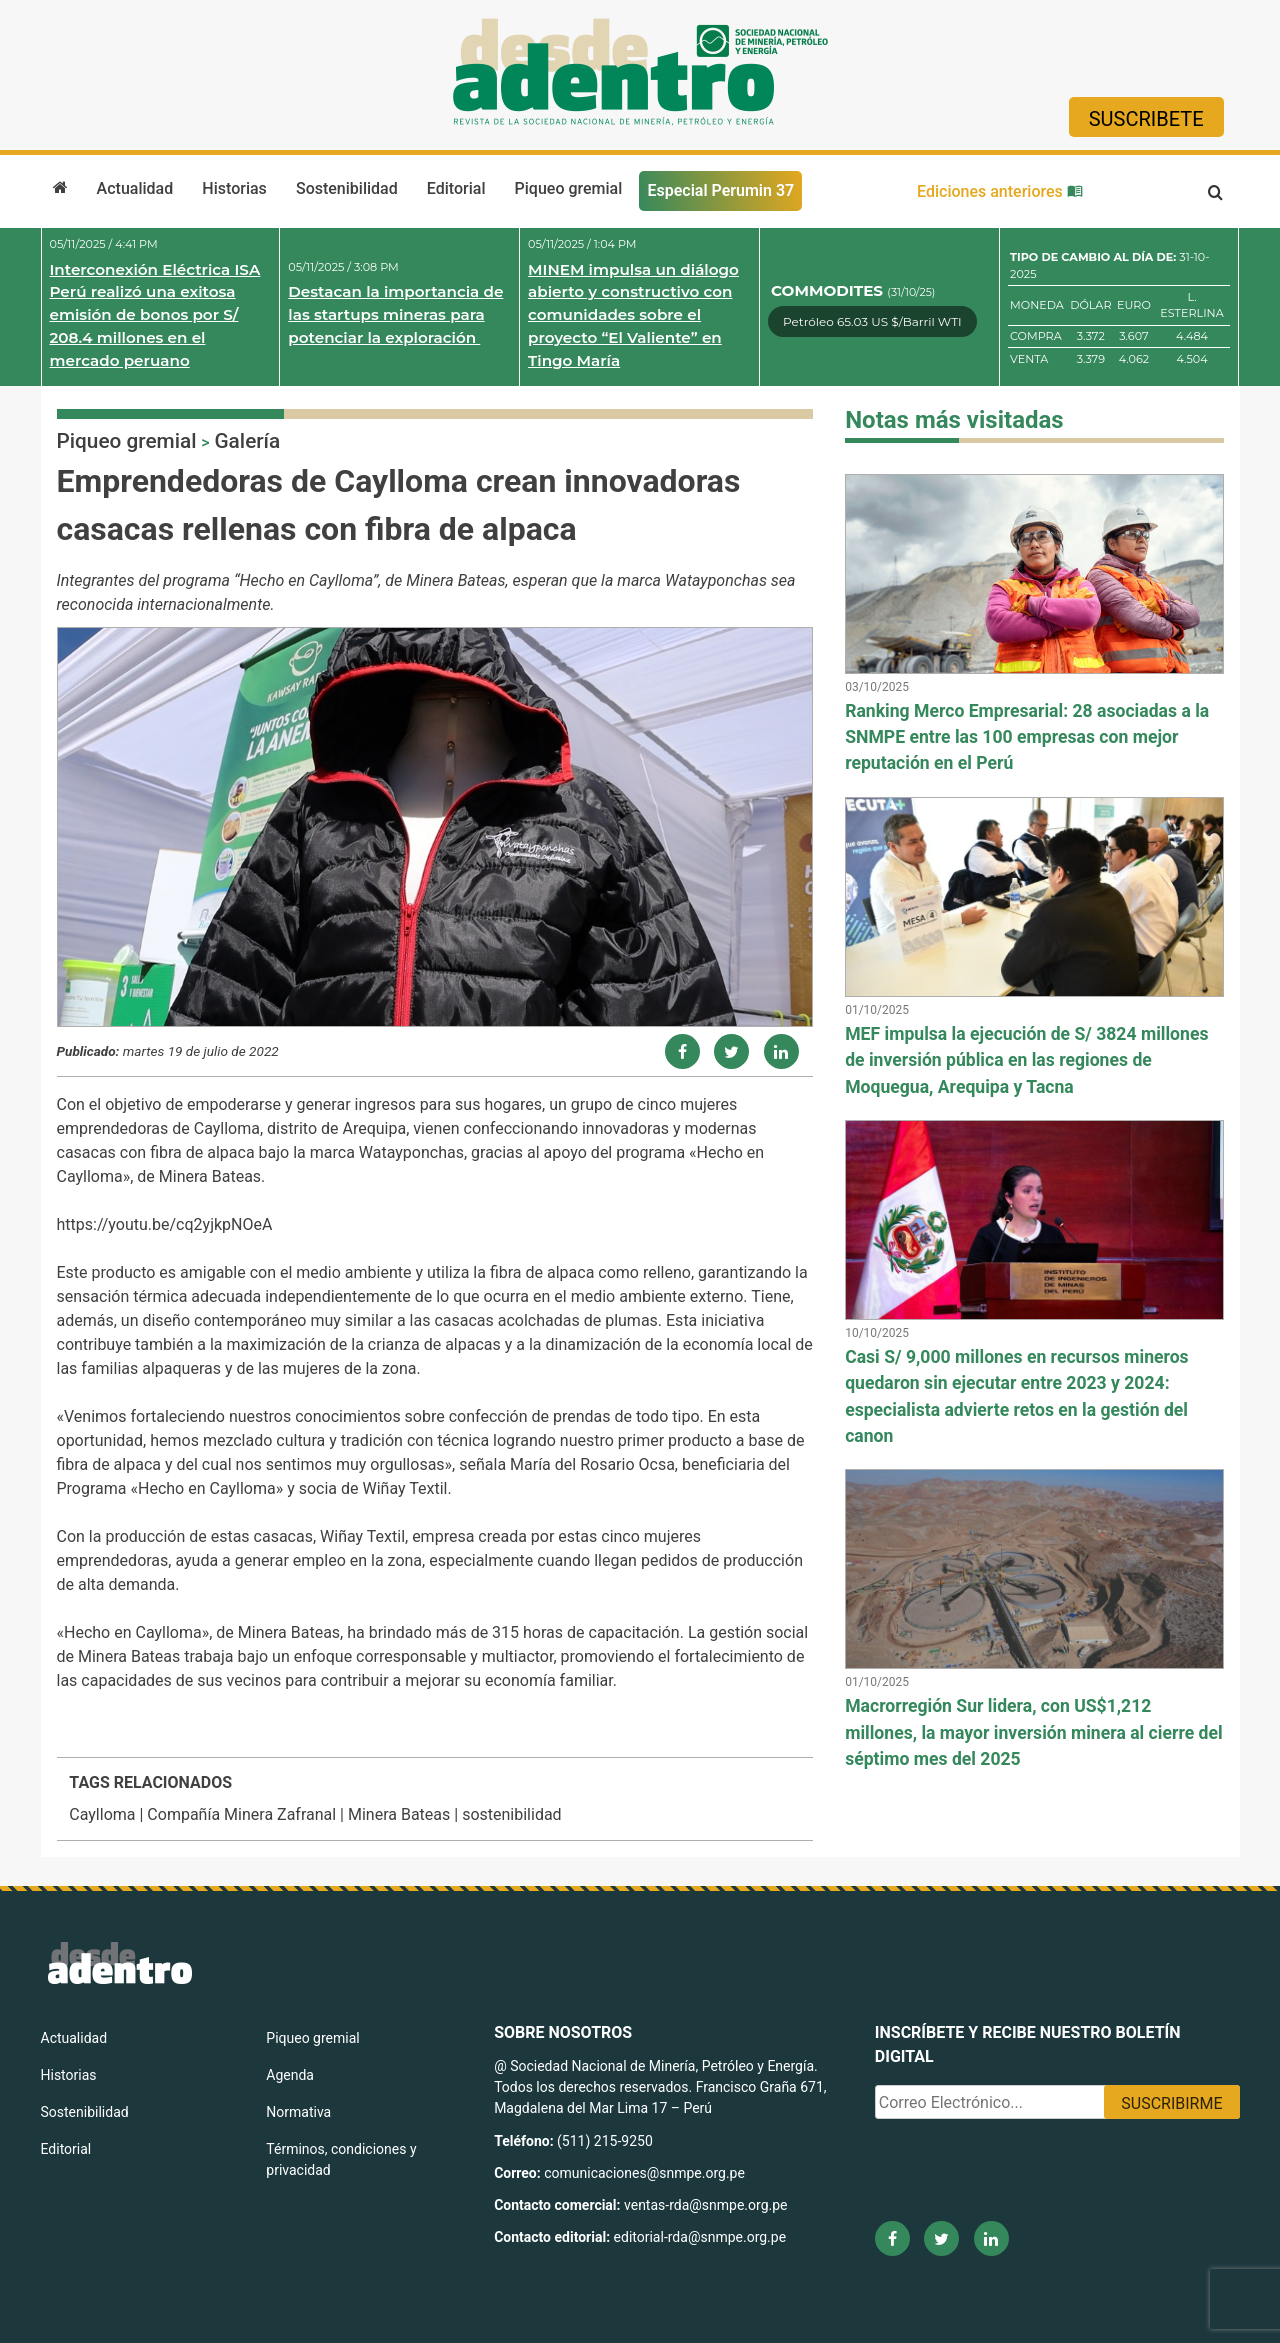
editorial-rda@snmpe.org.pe (700, 2237)
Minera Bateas (399, 1814)
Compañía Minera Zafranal (241, 1814)
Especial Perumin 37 (720, 190)
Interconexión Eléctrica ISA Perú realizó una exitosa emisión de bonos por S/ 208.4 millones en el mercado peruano (155, 315)
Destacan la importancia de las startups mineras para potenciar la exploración (395, 314)
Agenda (290, 2075)
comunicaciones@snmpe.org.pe (646, 2173)
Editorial (456, 188)
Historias (234, 188)
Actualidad (135, 188)
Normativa (298, 2112)
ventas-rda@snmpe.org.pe (705, 2205)
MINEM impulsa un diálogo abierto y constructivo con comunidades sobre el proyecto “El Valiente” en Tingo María (633, 315)
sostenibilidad (512, 1814)
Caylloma (102, 1814)
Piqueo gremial (569, 188)
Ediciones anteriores (1000, 191)
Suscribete (1146, 119)
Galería (247, 441)
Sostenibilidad (347, 188)
